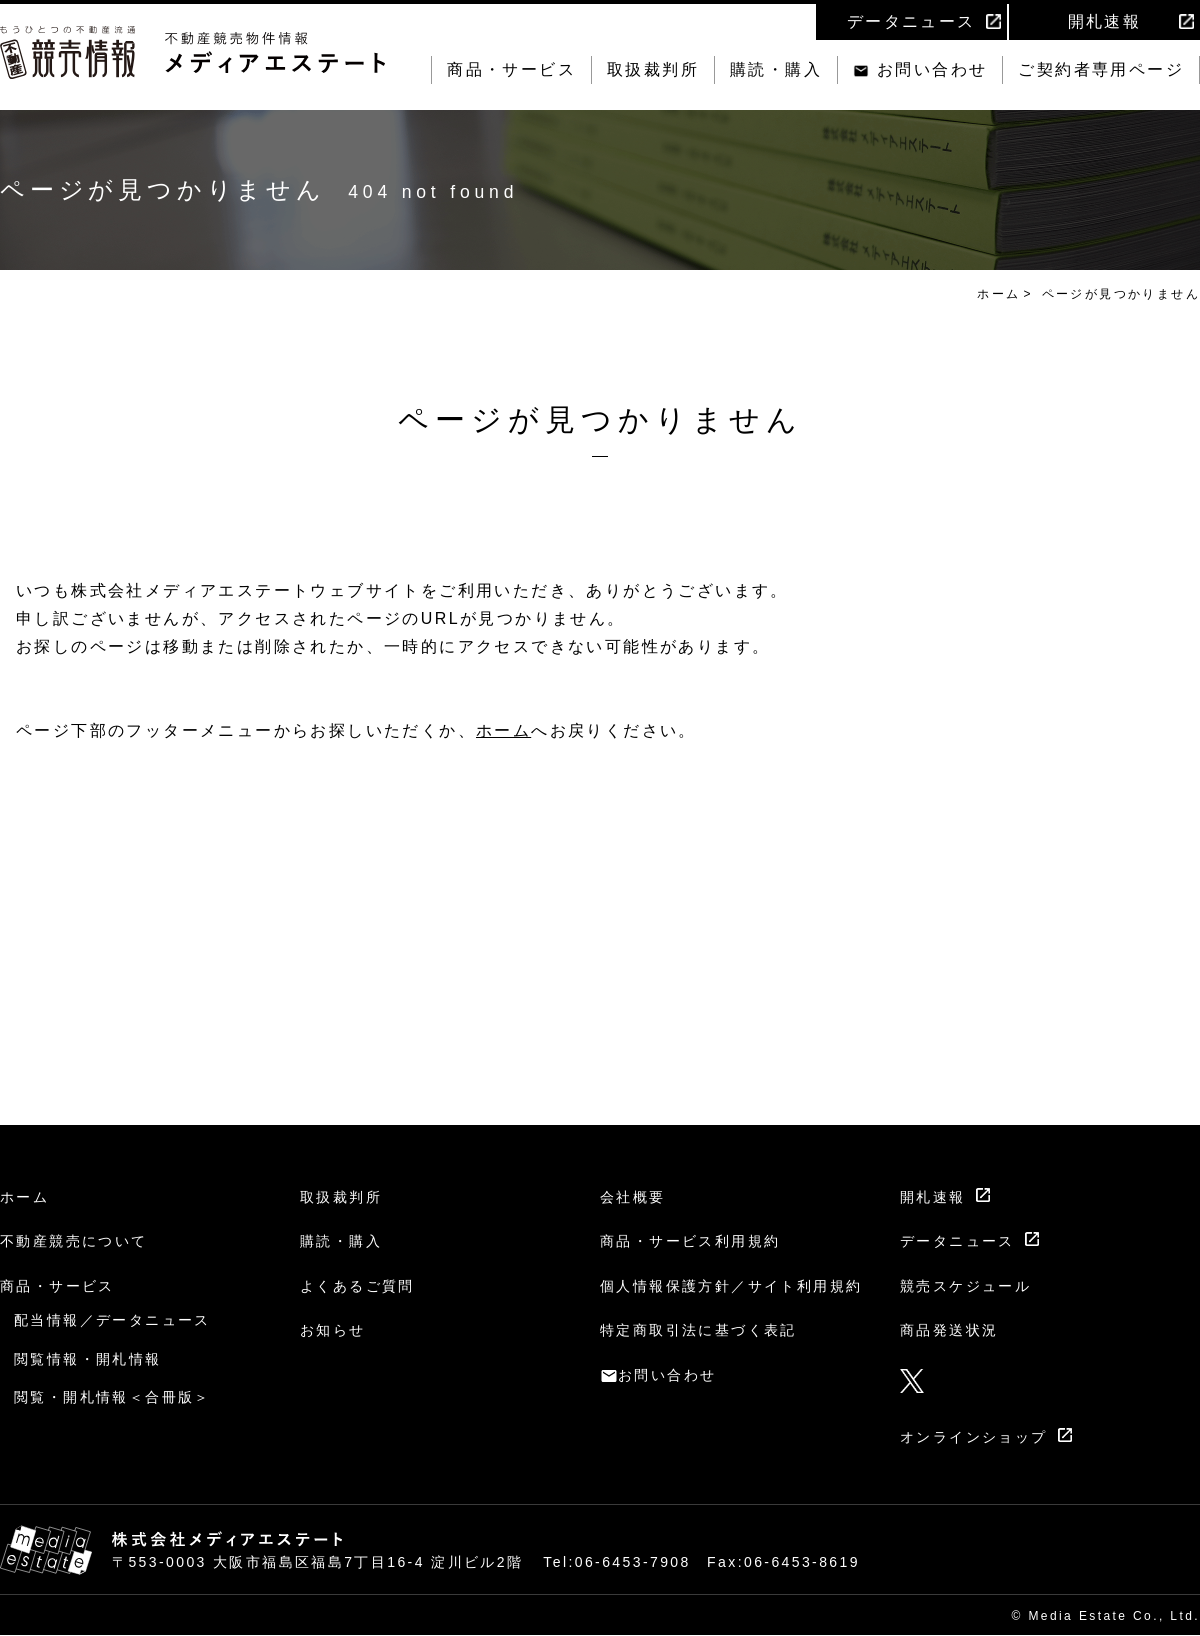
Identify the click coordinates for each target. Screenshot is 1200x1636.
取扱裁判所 (653, 69)
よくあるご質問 (357, 1286)
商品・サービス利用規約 (690, 1241)
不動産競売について (74, 1241)
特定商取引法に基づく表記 (698, 1330)
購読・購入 (776, 69)
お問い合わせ (932, 69)
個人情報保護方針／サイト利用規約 (731, 1286)
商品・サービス (511, 69)
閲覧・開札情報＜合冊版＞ (112, 1397)
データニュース (911, 21)
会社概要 (633, 1197)
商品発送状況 (949, 1330)
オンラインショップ (974, 1437)
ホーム (998, 294)
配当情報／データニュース (112, 1320)
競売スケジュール (965, 1286)
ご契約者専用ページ (1101, 69)
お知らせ (333, 1330)
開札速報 (1105, 21)
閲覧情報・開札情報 (88, 1359)
